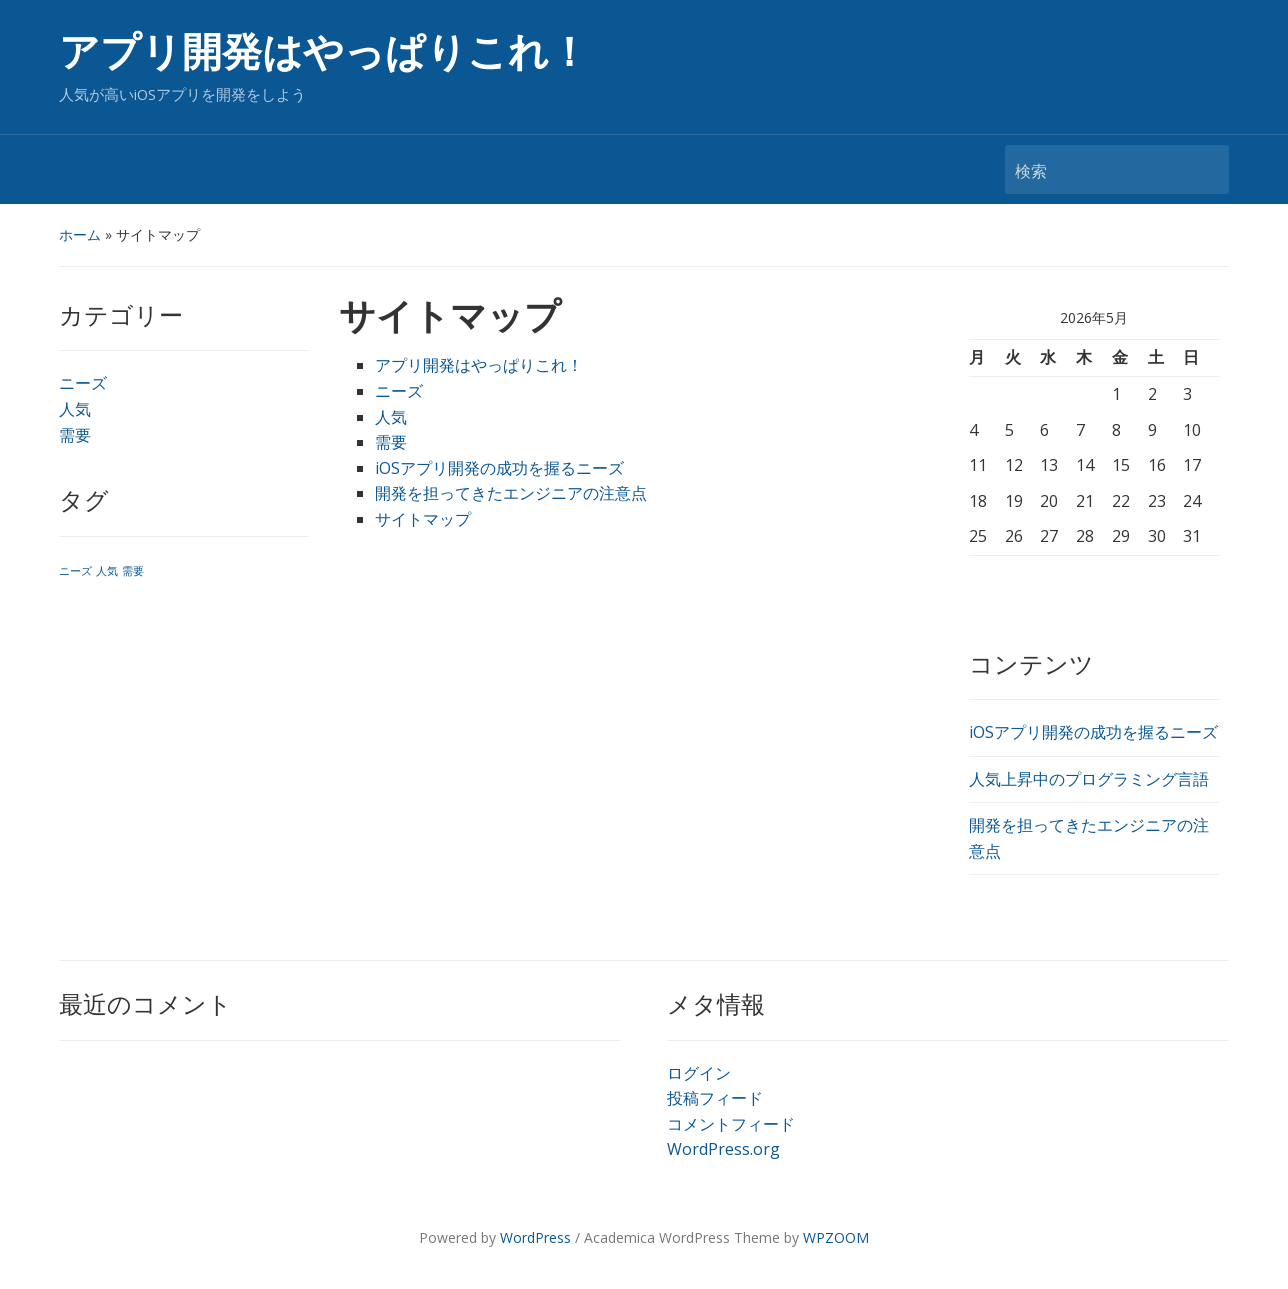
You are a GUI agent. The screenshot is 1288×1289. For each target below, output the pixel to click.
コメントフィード (731, 1124)
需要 (75, 435)
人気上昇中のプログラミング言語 (1089, 779)
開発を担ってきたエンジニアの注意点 (511, 493)
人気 (75, 409)
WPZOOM (836, 1237)
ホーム (80, 234)
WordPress (535, 1237)
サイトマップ (423, 519)
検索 (1204, 169)
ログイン (699, 1073)
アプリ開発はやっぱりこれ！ (324, 52)
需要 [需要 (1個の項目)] (133, 571)
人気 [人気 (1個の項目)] (107, 571)
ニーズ (83, 383)
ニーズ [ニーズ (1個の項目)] (75, 571)
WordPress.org (723, 1149)
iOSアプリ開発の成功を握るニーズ (499, 468)
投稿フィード (715, 1098)
